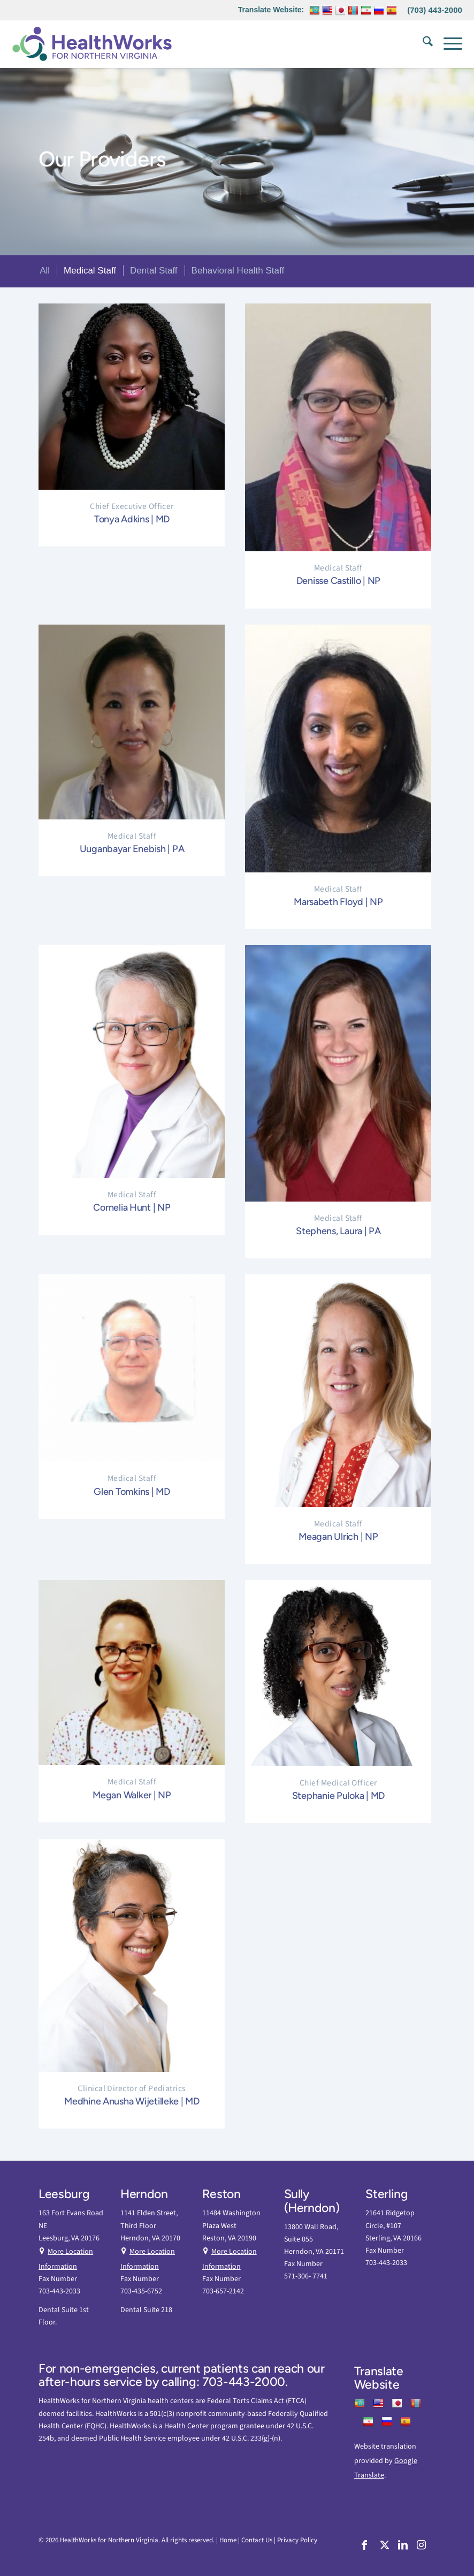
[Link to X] (383, 2546)
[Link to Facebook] (365, 2546)
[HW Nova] (92, 44)
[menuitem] (422, 44)
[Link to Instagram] (421, 2546)
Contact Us (256, 2540)
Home (227, 2540)
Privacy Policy (297, 2540)
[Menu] (447, 44)
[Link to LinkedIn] (402, 2546)
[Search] (422, 44)
